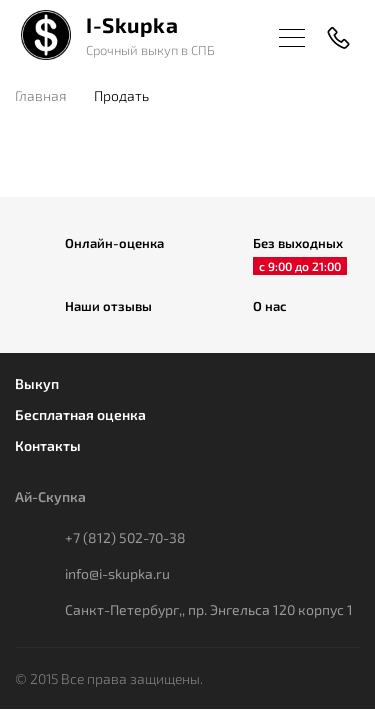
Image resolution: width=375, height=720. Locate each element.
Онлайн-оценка (114, 243)
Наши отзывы (108, 306)
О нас (270, 306)
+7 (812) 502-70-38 (125, 537)
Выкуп (37, 383)
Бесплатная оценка (80, 414)
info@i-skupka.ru (117, 573)
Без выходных (298, 244)
